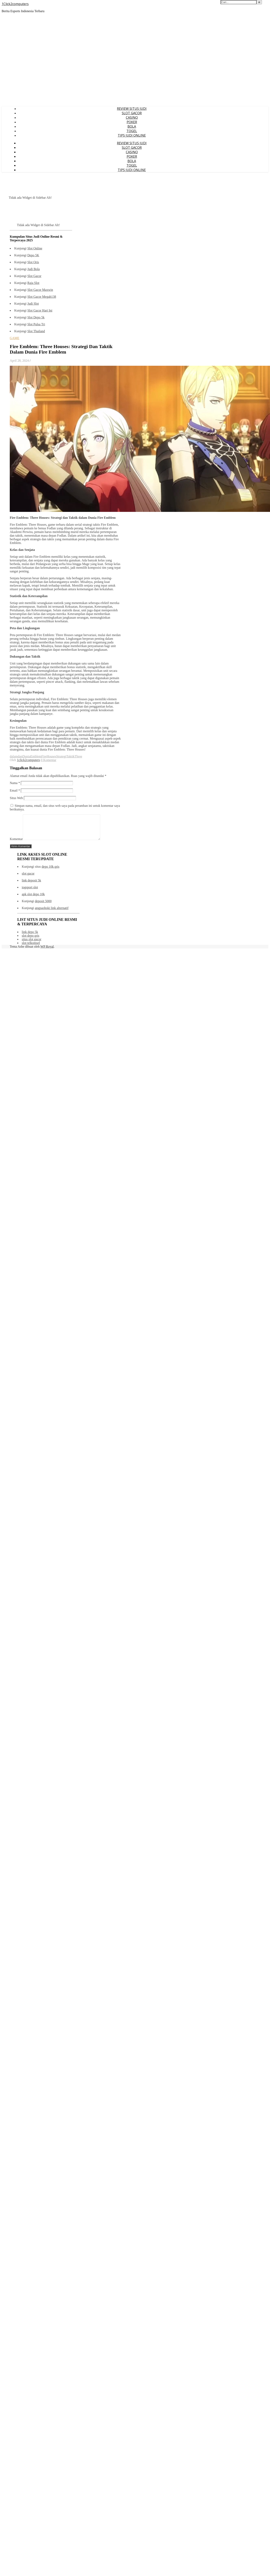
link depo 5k (30, 936)
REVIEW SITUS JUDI (132, 108)
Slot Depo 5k (35, 317)
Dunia (26, 756)
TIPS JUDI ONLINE (132, 135)
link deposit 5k (31, 885)
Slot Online (34, 248)
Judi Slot (33, 303)
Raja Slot (33, 283)
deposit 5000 (43, 906)
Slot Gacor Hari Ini (39, 310)
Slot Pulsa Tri (36, 324)
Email (15, 790)
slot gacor (28, 878)
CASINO (132, 117)
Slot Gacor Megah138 (41, 296)
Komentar (16, 844)
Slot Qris (33, 262)
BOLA (131, 126)
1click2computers (28, 760)
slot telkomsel (31, 947)
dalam (14, 756)
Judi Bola (33, 269)
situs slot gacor (31, 944)
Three (78, 756)
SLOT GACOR (132, 113)
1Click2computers (15, 4)
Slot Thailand (36, 331)
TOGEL (131, 131)
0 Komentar (48, 760)
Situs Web (16, 798)
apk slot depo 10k (33, 899)
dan (20, 756)
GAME (14, 338)
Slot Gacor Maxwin (40, 289)
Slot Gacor (34, 276)
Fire (44, 756)
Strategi (61, 756)
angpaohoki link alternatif (51, 913)
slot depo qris (30, 940)
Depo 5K (33, 255)
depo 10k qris (50, 871)
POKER (132, 122)
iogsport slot (30, 892)
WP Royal (47, 951)
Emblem (35, 756)
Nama (15, 783)
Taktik (70, 756)
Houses (51, 756)
